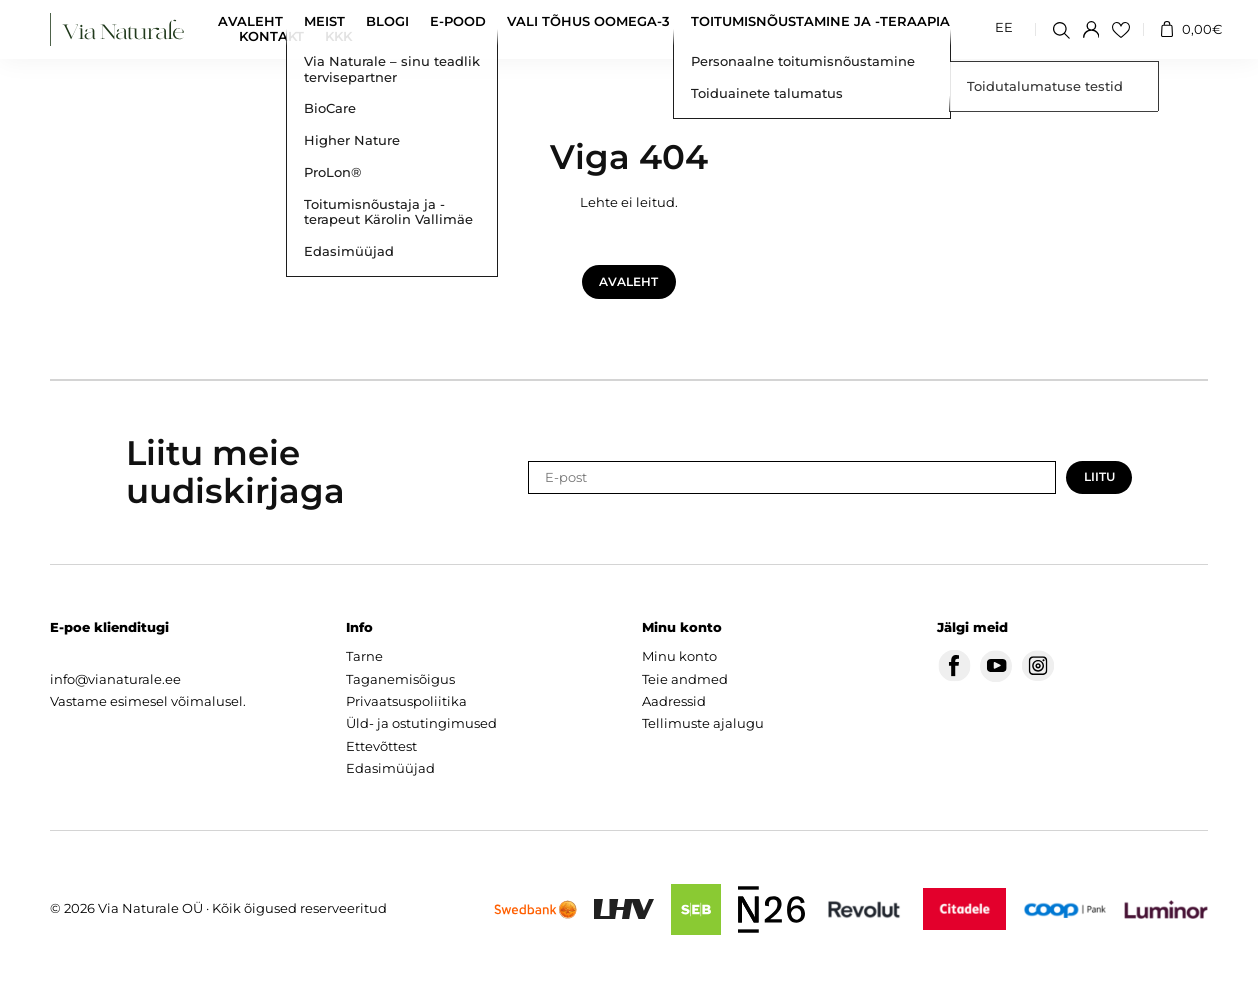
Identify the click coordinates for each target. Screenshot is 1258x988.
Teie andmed (685, 679)
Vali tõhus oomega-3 (588, 21)
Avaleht (250, 21)
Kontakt (271, 36)
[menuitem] (1004, 29)
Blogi (387, 21)
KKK (338, 36)
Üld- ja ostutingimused (421, 723)
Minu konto (679, 656)
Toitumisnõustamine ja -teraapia (820, 21)
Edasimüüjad (390, 768)
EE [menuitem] (1004, 28)
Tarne (364, 656)
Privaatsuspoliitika (406, 701)
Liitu (1099, 477)
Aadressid (674, 701)
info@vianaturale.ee (115, 679)
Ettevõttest (381, 746)
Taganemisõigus (400, 679)
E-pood (458, 21)
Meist (324, 21)
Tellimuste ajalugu (703, 723)
